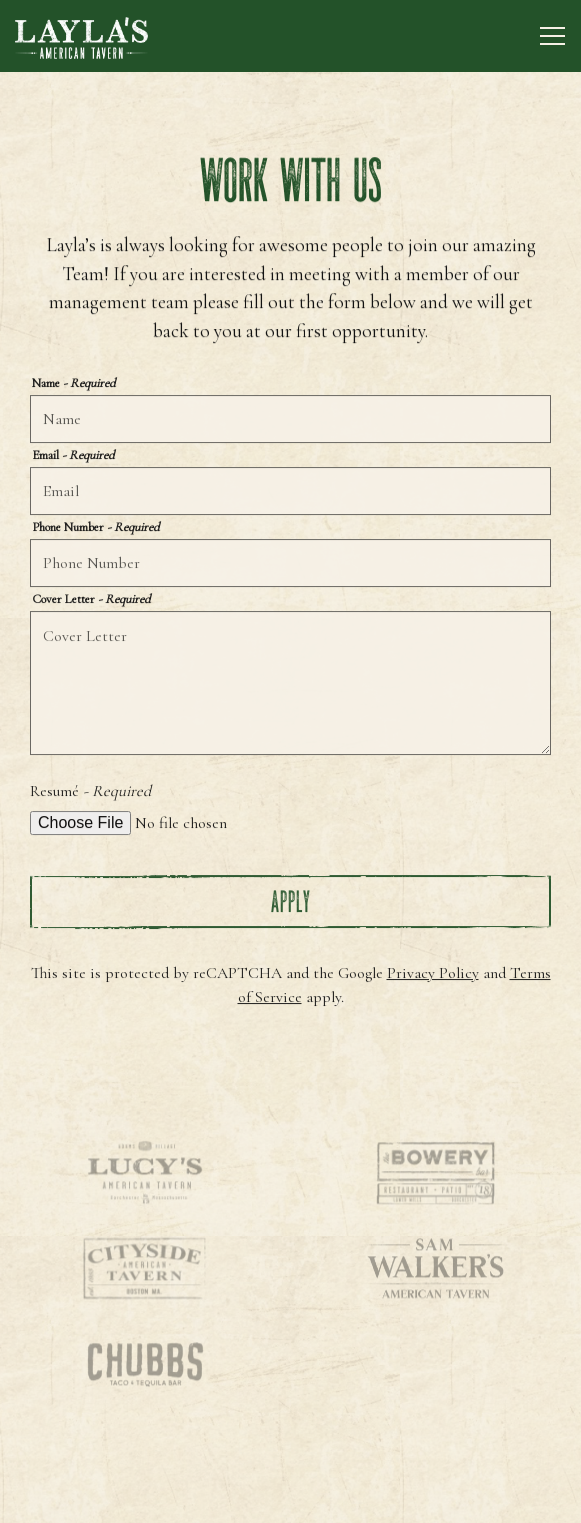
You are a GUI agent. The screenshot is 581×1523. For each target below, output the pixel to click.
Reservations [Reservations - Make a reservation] (290, 1498)
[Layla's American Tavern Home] (85, 36)
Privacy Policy (433, 974)
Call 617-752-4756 (291, 1447)
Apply (291, 902)
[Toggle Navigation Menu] (552, 36)
